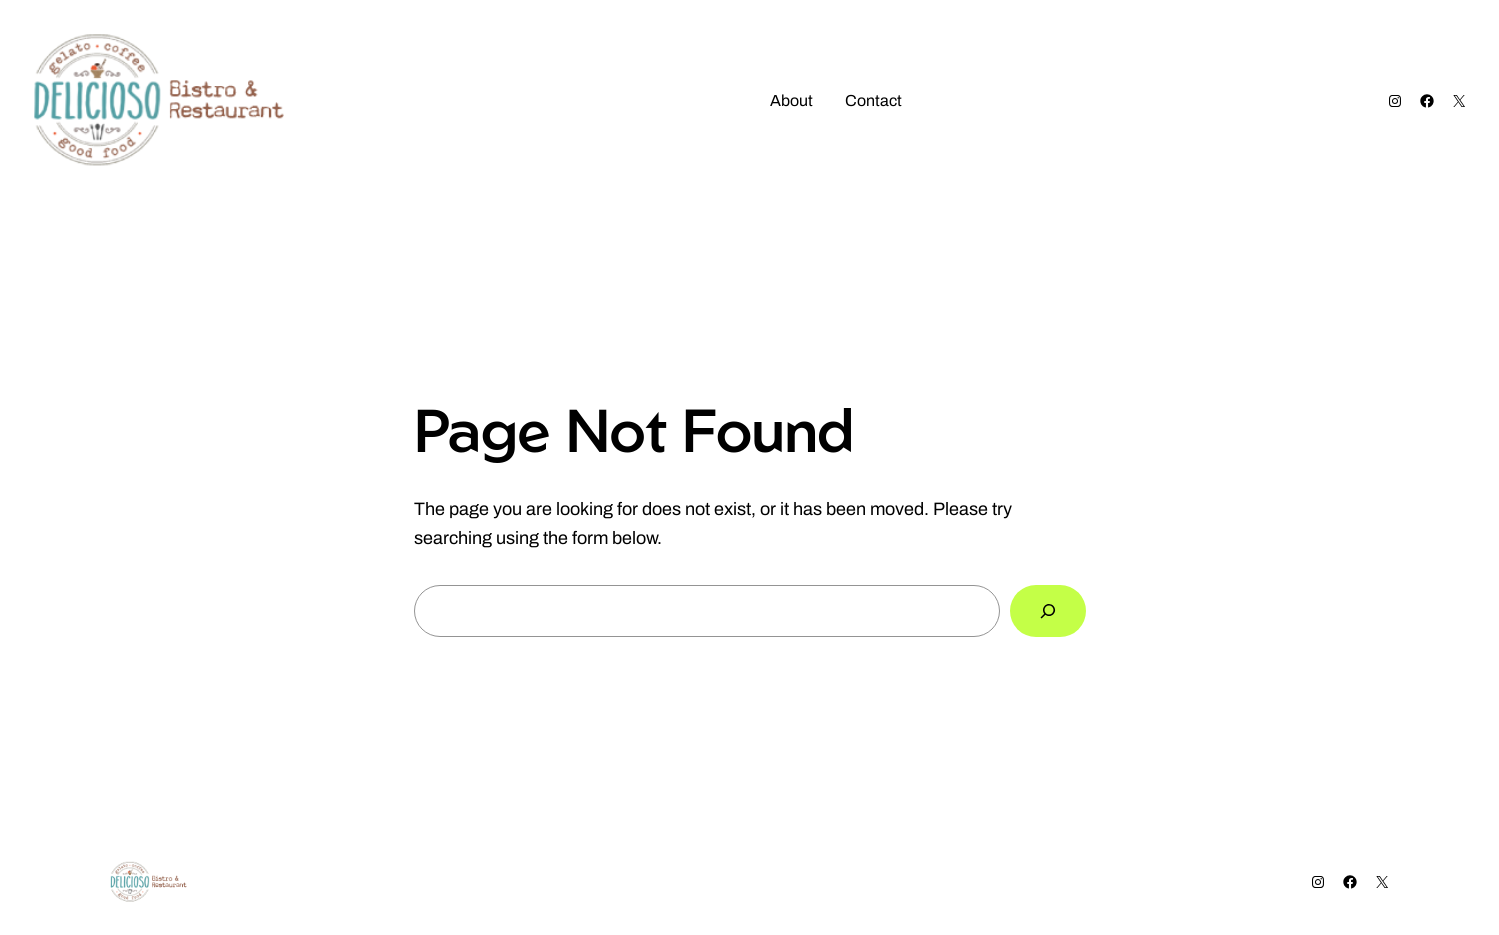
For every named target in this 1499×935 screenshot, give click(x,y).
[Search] (1048, 611)
